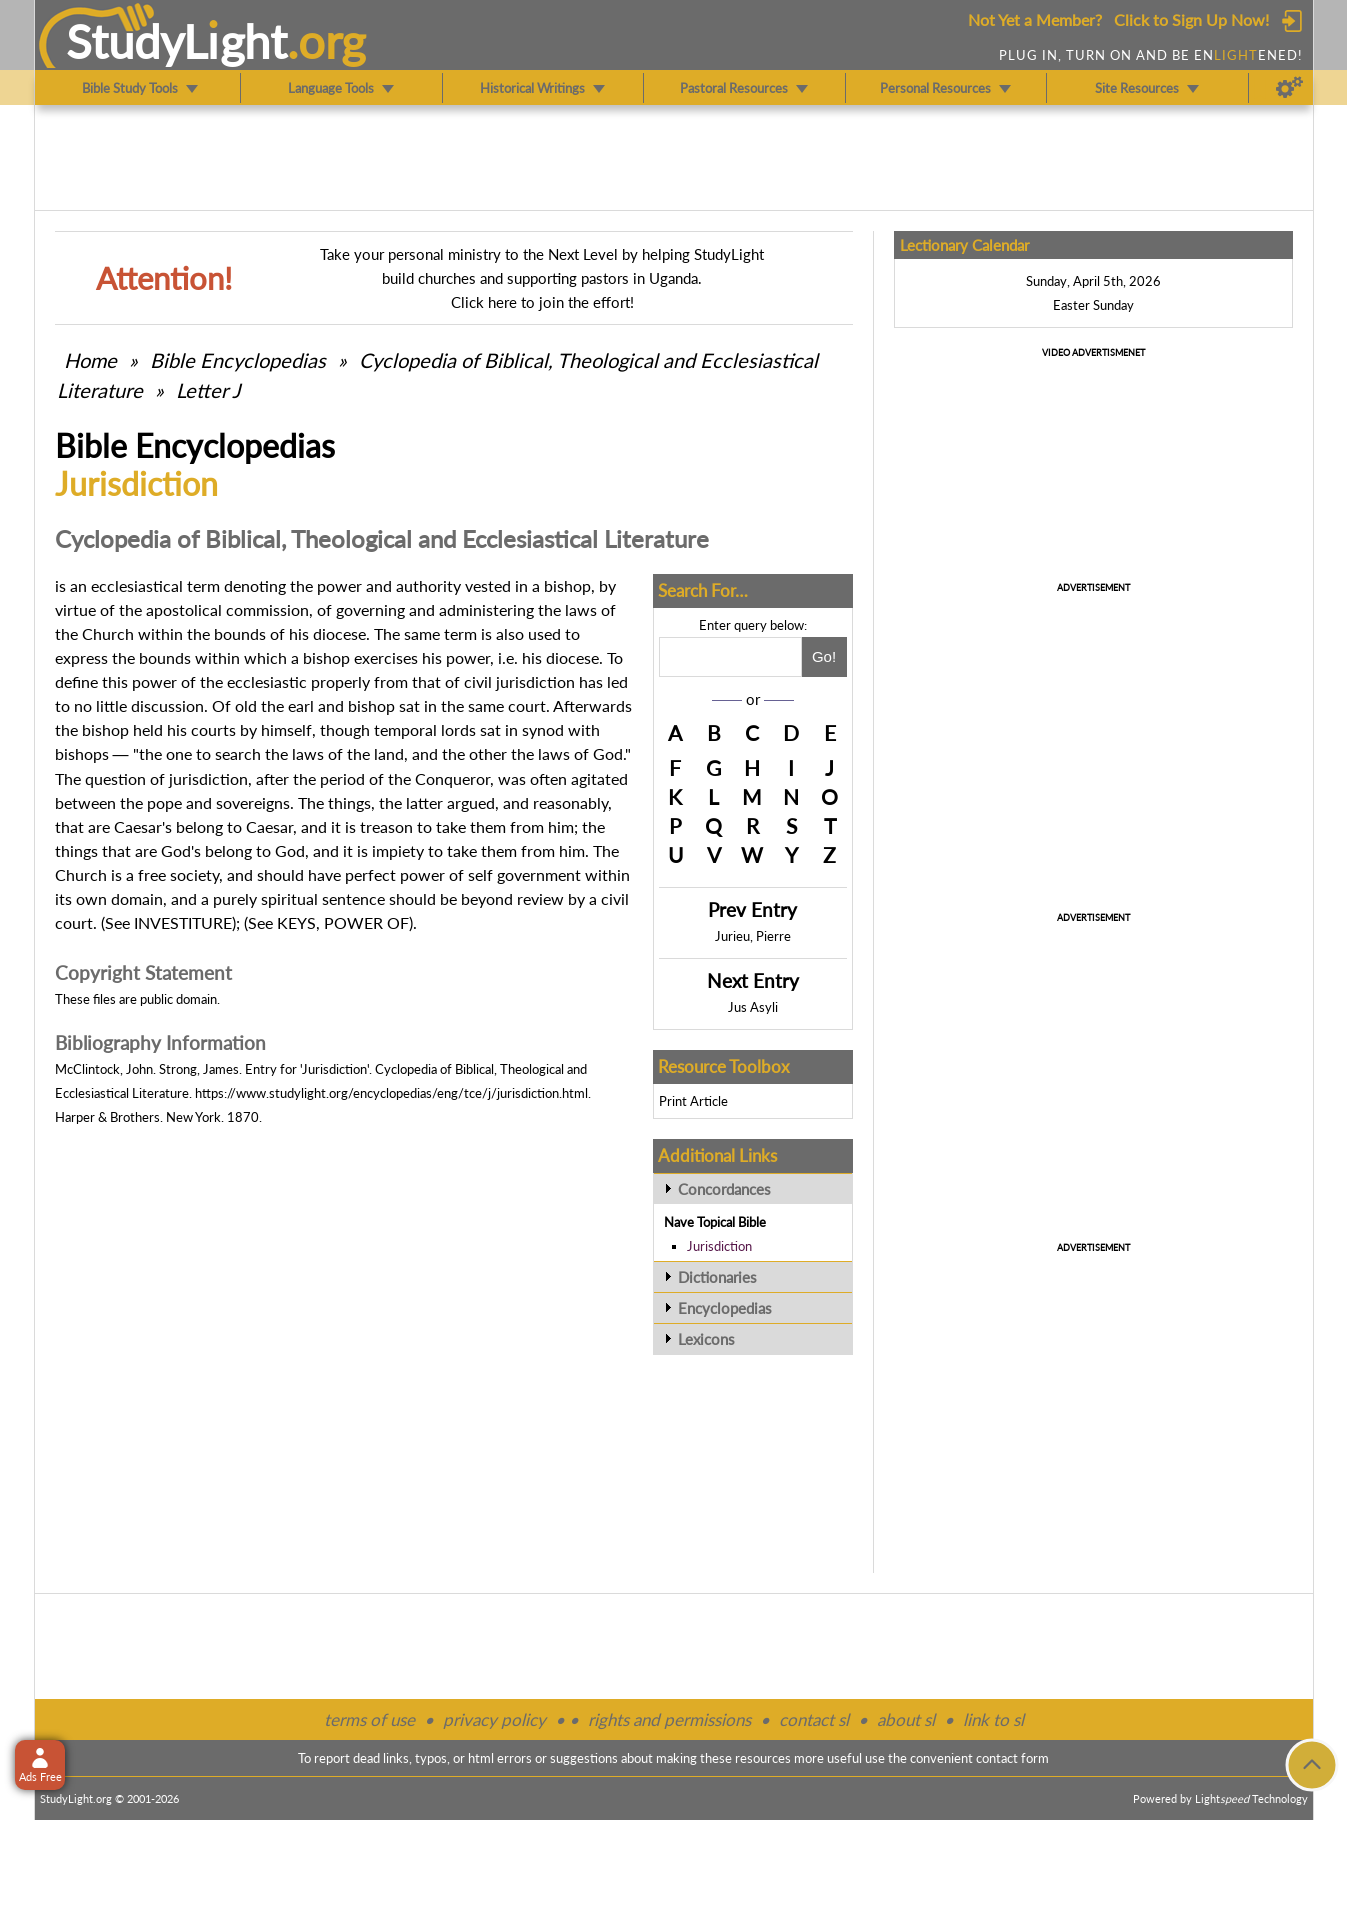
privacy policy (494, 1719)
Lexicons (706, 1339)
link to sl (993, 1719)
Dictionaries (717, 1277)
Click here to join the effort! (542, 302)
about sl (906, 1719)
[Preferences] (1289, 88)
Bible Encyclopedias (238, 360)
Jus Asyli (753, 1007)
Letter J (208, 390)
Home (90, 360)
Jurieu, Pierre (753, 936)
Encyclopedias (725, 1308)
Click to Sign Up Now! (1191, 19)
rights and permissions (669, 1719)
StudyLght (176, 41)
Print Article (693, 1101)
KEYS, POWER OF (343, 922)
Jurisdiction (719, 1246)
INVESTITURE (183, 922)
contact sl (814, 1719)
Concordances (724, 1189)
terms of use (369, 1719)
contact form (1012, 1758)
